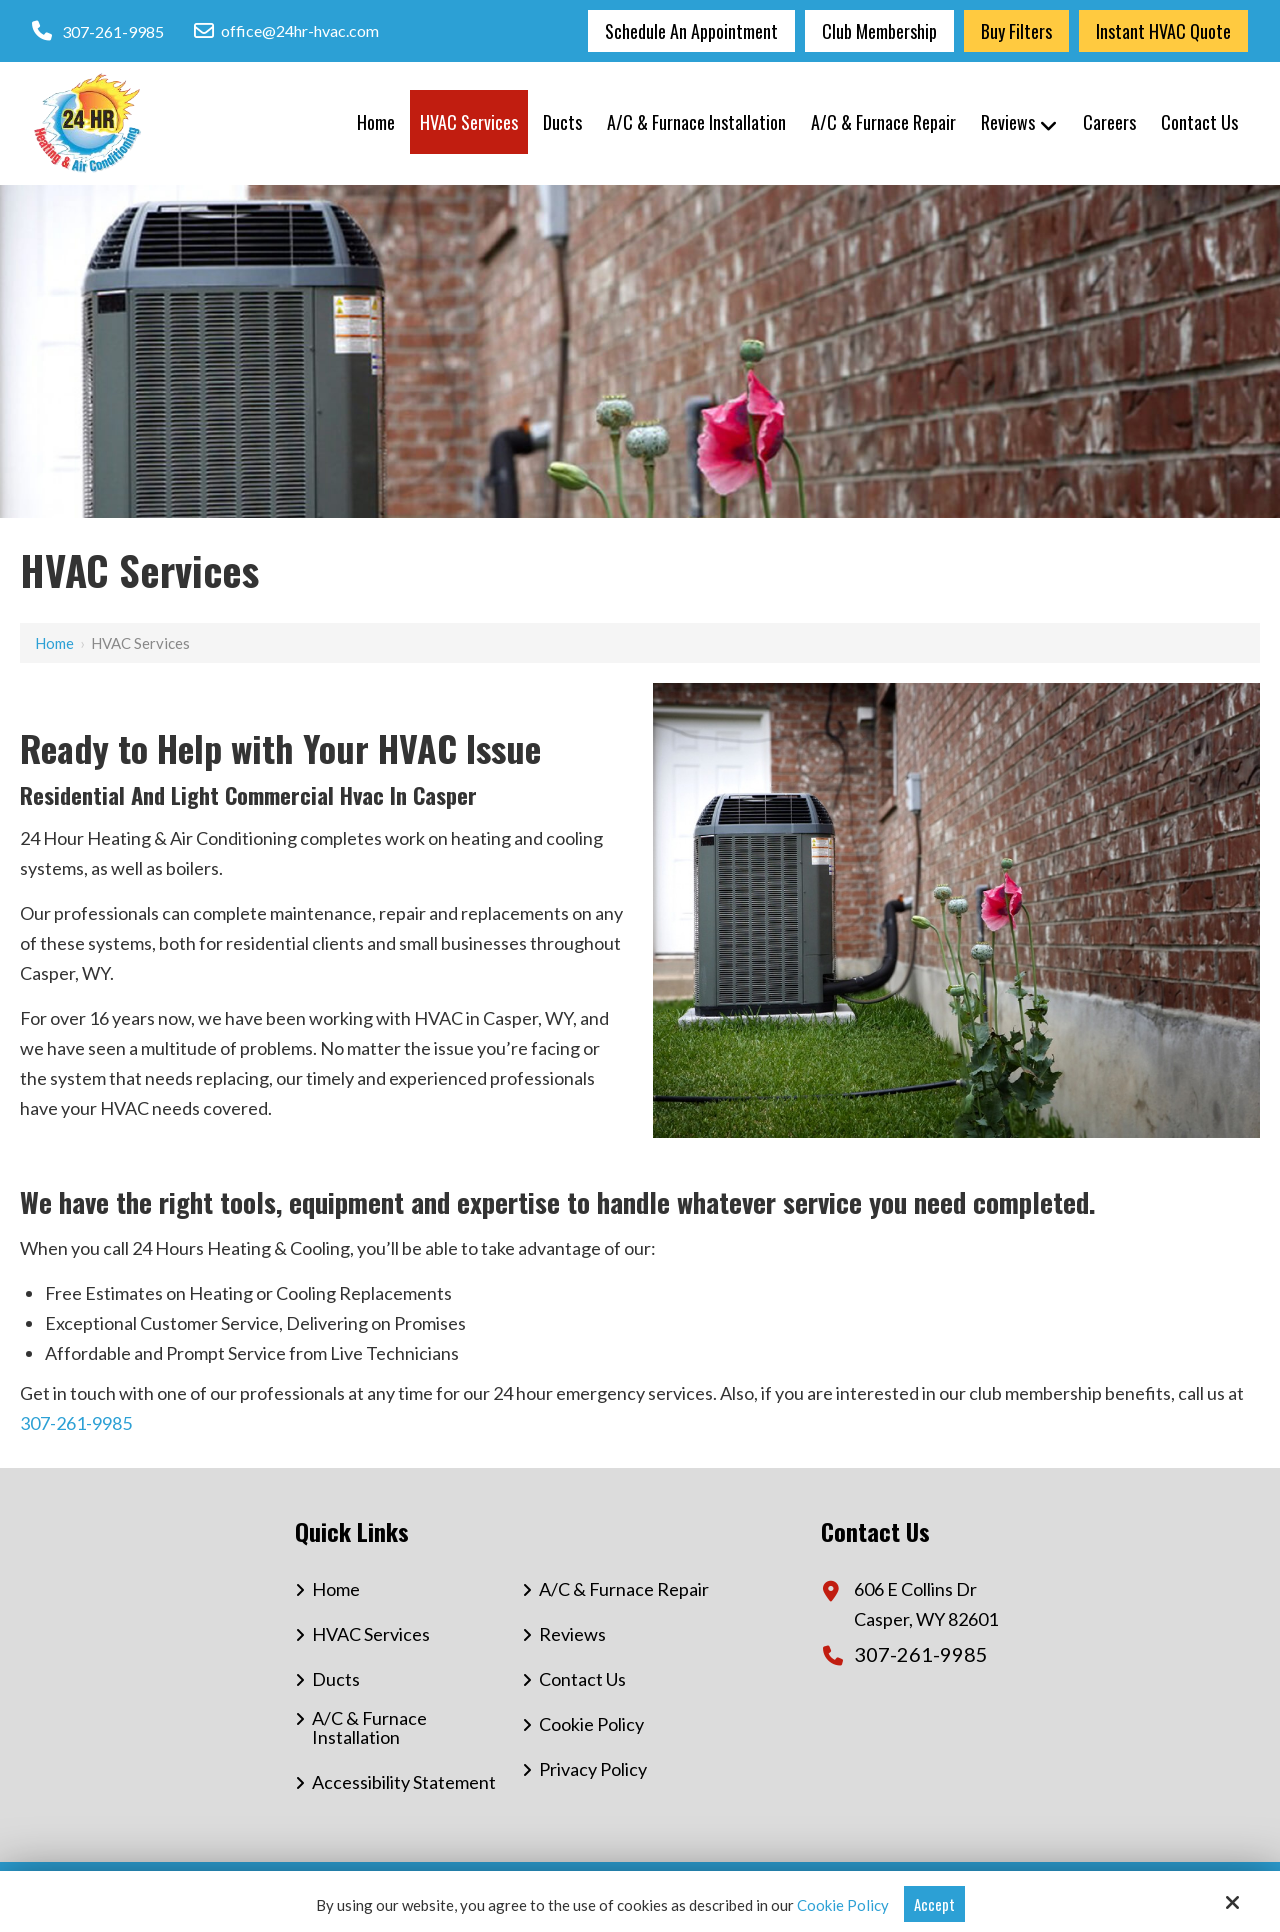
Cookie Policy (843, 1905)
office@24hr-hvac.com (286, 30)
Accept (934, 1904)
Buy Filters (1016, 31)
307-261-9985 (113, 31)
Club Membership (879, 31)
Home (54, 643)
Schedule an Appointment (691, 31)
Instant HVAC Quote (1163, 31)
